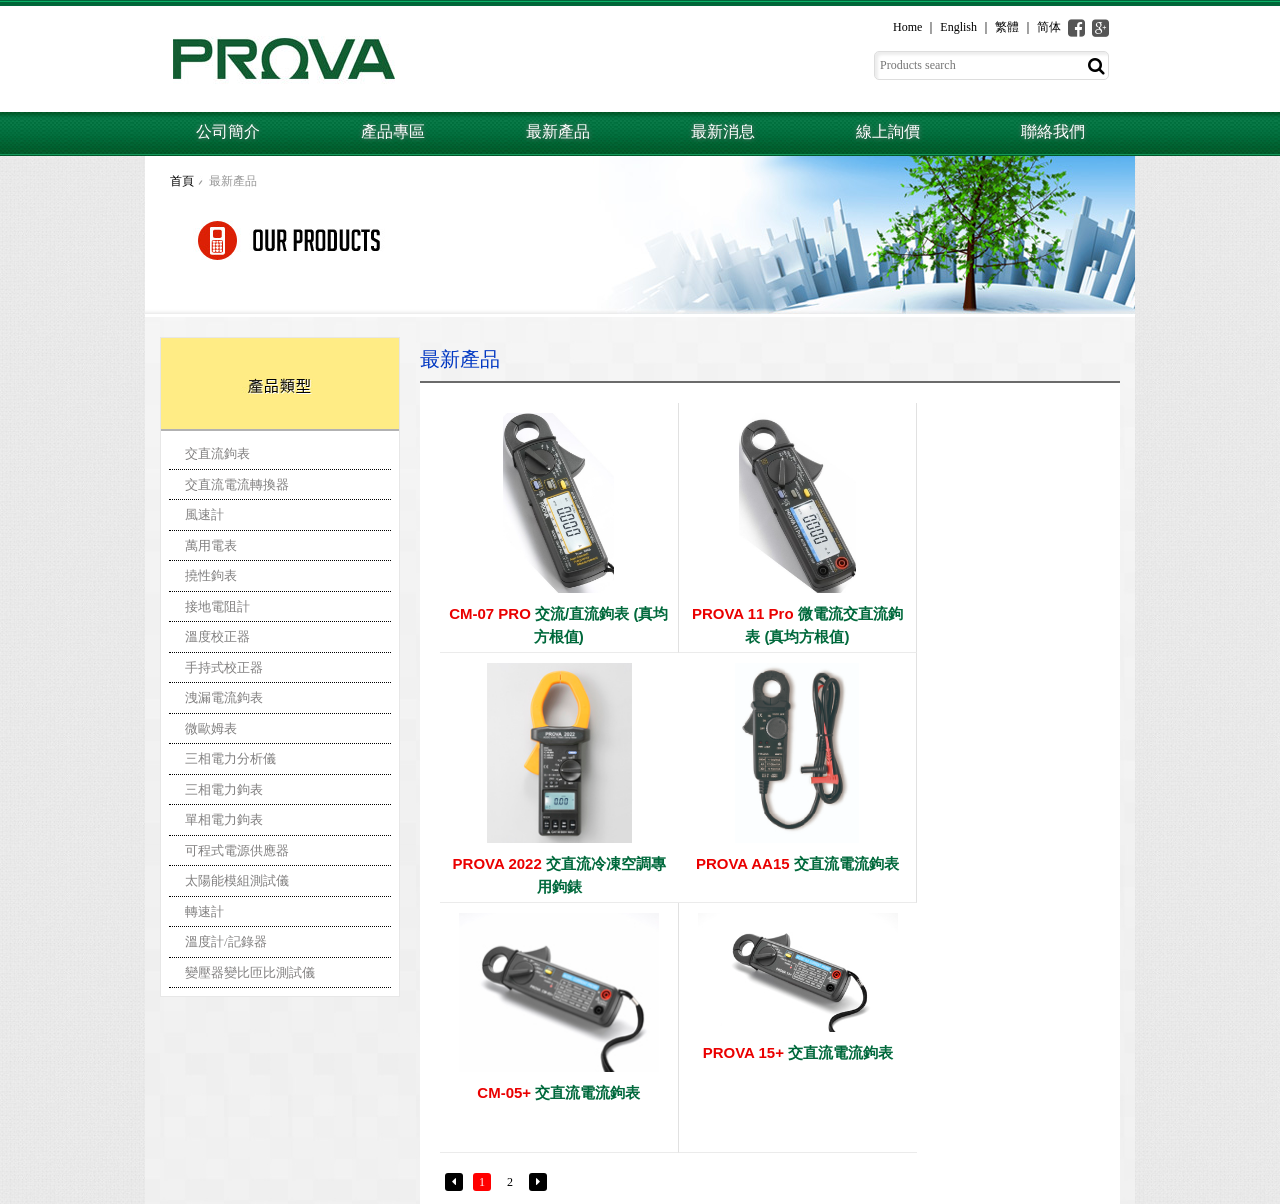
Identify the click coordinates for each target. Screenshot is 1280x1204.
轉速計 (204, 911)
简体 (1049, 27)
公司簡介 (228, 131)
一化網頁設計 (1099, 1190)
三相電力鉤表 (224, 789)
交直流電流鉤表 (549, 863)
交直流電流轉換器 (237, 484)
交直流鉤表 (217, 453)
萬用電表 (211, 545)
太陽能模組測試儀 (237, 880)
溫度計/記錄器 (226, 941)
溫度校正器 (217, 636)
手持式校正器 (224, 667)
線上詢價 (888, 131)
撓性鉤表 (211, 575)
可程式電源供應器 (237, 850)
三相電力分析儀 (230, 758)
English (958, 27)
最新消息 (723, 131)
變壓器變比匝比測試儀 (250, 972)
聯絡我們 (1053, 131)
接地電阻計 (217, 606)
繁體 (1007, 27)
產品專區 (393, 131)
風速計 (204, 514)
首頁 (182, 181)
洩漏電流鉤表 (224, 697)
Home (907, 27)
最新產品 (558, 131)
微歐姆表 (211, 728)
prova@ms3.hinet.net (249, 1148)
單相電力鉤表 (224, 819)
